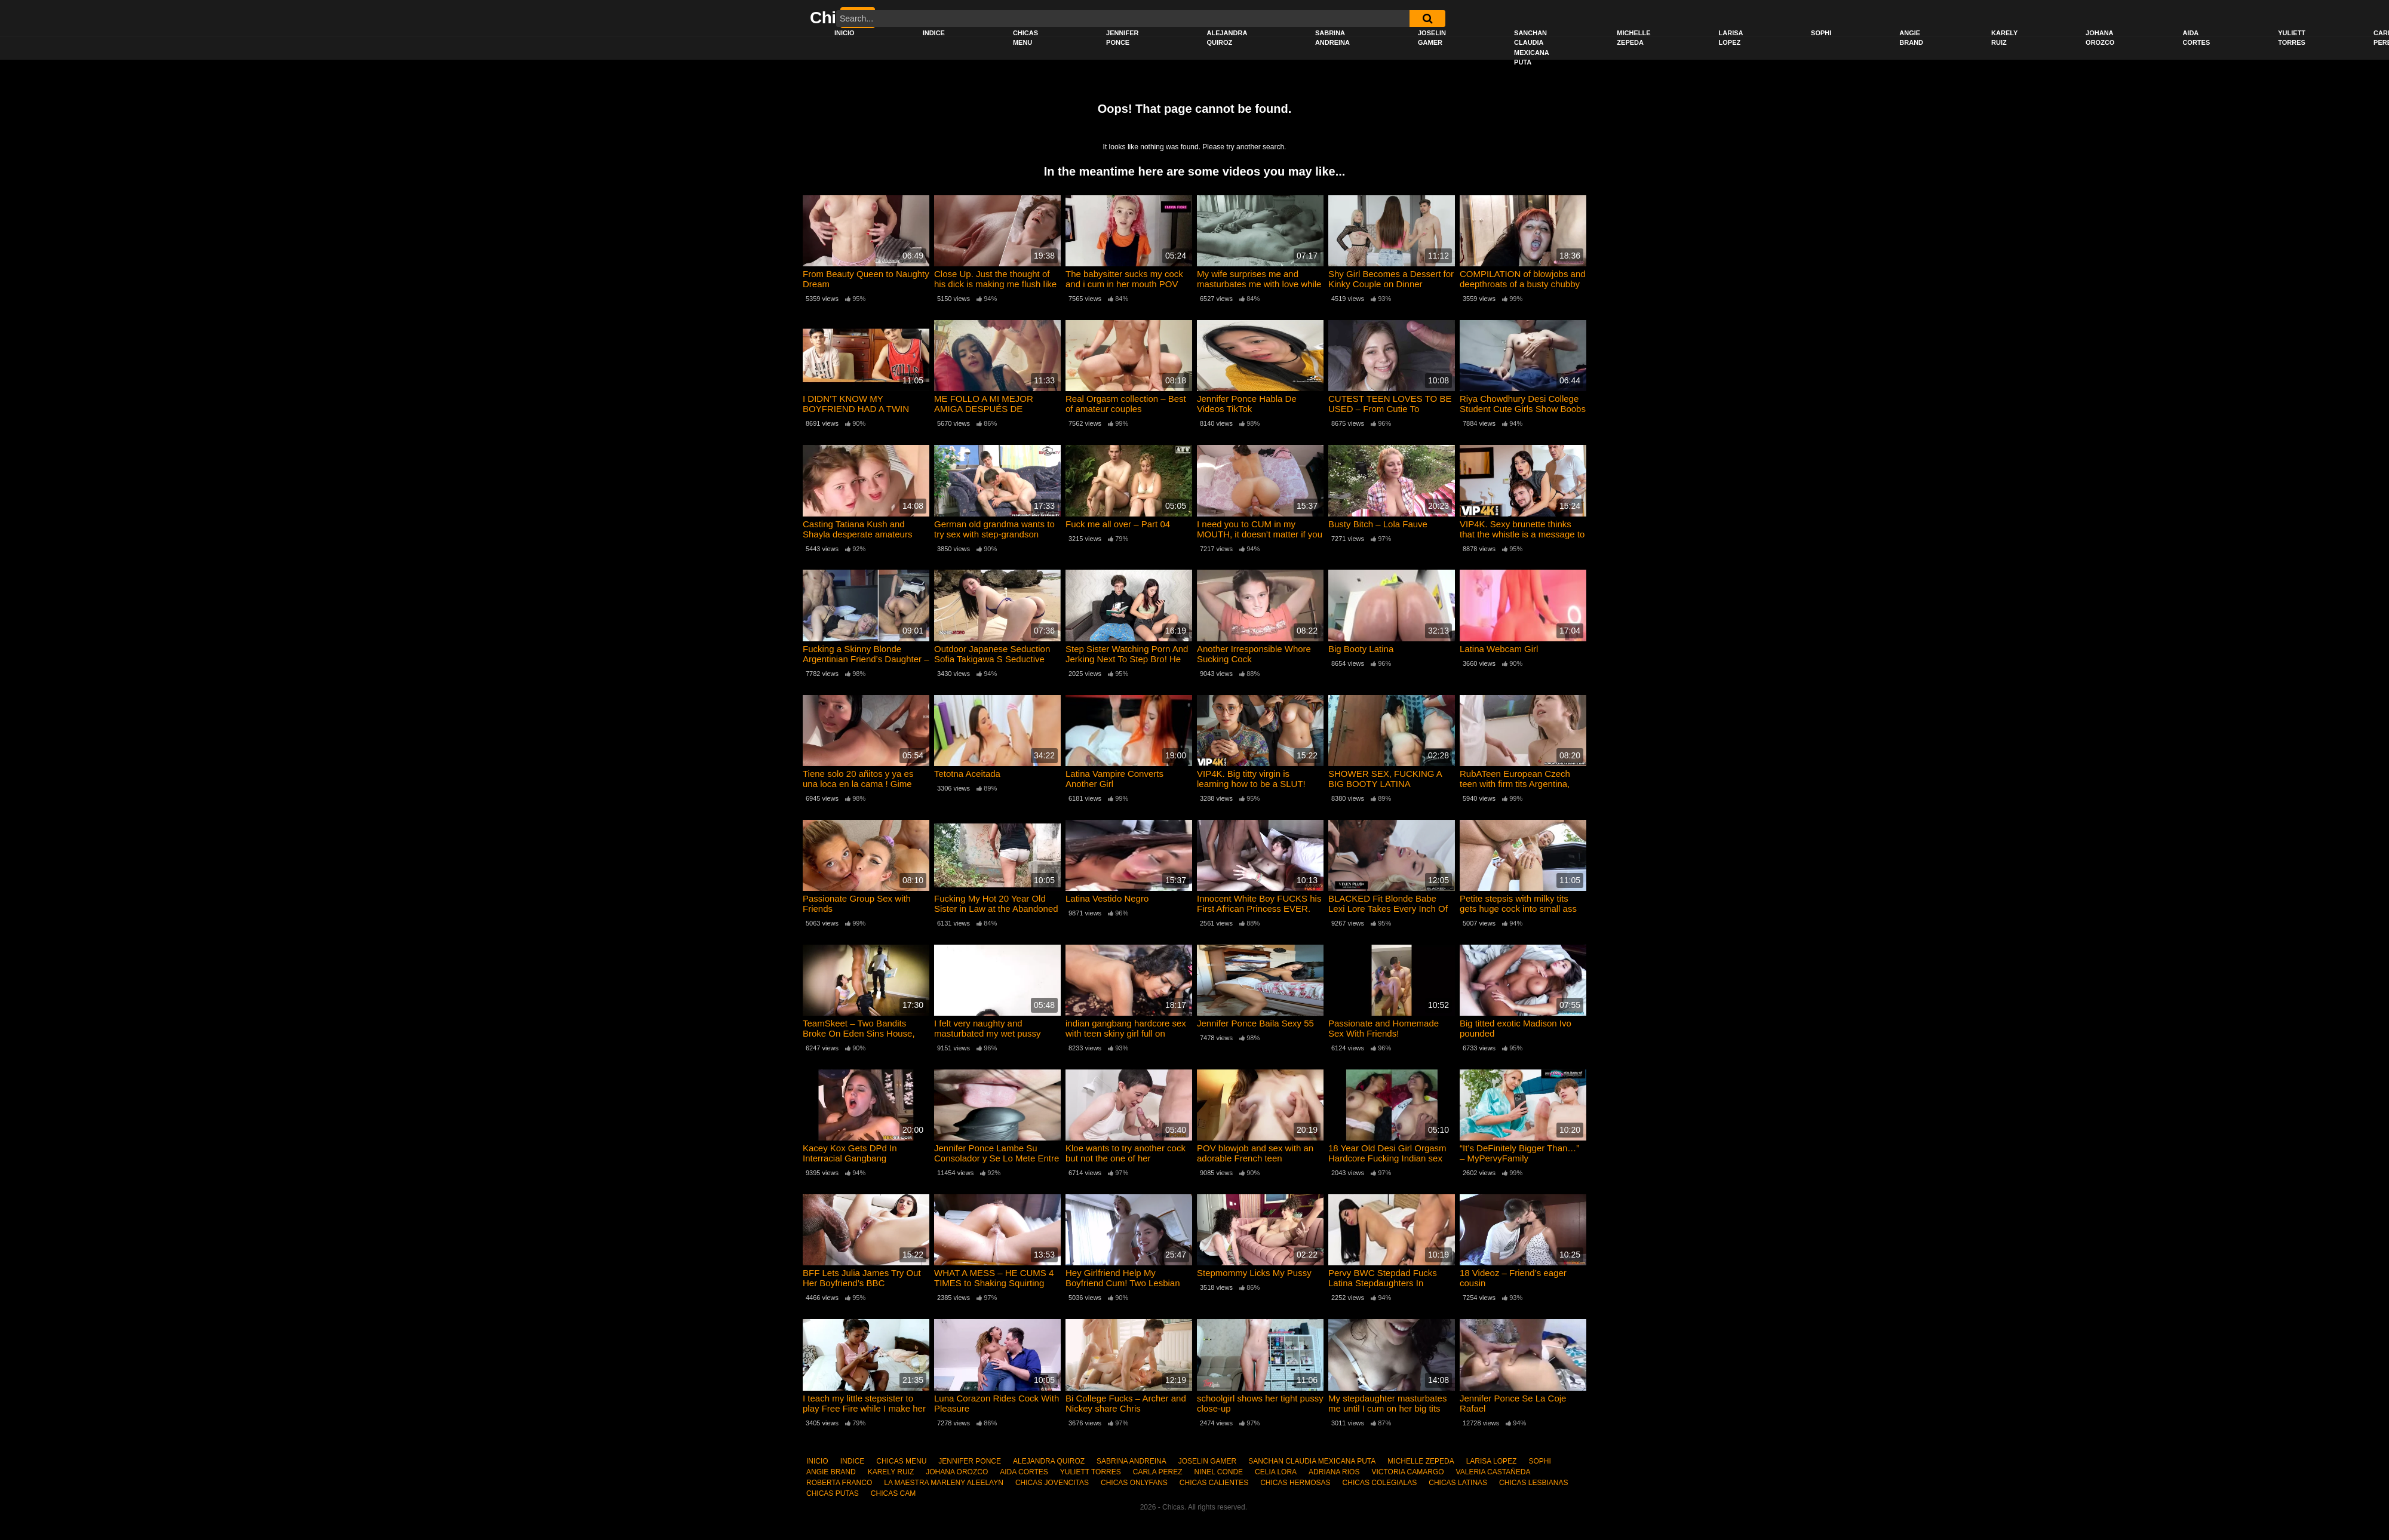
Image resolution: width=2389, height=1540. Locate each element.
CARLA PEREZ (1158, 1472)
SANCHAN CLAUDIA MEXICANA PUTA (1531, 47)
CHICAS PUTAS (832, 1493)
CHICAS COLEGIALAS (1380, 1482)
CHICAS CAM (893, 1493)
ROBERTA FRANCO (839, 1482)
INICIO (844, 32)
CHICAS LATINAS (1458, 1482)
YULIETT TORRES (2291, 38)
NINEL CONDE (1218, 1472)
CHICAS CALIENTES (1214, 1482)
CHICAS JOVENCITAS (1052, 1482)
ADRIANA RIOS (1334, 1472)
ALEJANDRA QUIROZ (1226, 38)
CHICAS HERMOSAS (1295, 1482)
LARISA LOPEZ (1731, 38)
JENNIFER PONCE (1122, 38)
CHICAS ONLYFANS (1134, 1482)
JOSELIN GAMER (1432, 38)
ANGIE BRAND (1911, 38)
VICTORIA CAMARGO (1407, 1472)
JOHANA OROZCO (2100, 38)
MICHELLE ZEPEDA (1633, 38)
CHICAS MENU (1025, 38)
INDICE (934, 32)
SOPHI (1821, 32)
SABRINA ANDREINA (1332, 38)
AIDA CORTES (2196, 38)
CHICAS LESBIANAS (1533, 1482)
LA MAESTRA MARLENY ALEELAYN (943, 1482)
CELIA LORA (1276, 1472)
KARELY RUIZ (2004, 38)
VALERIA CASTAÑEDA (1493, 1472)
